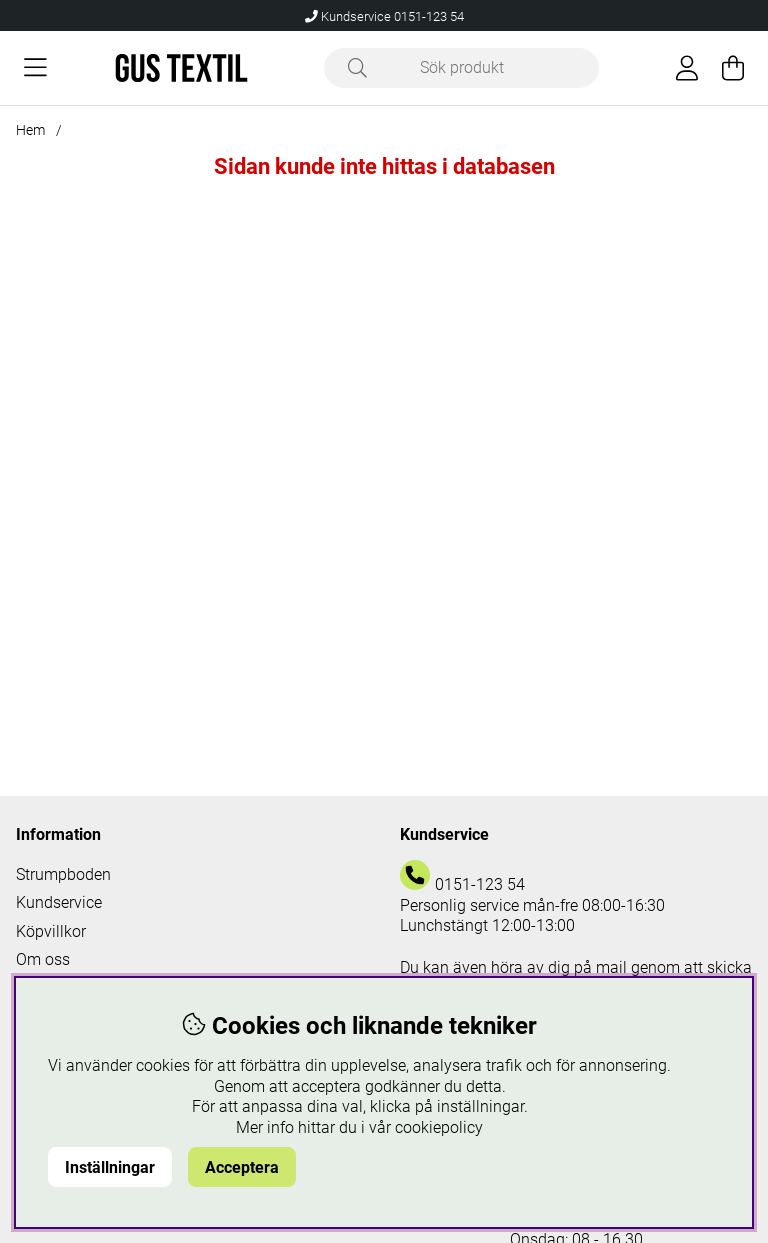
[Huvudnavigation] (35, 68)
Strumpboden (63, 874)
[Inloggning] (687, 68)
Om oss (43, 959)
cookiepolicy (439, 1127)
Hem (30, 130)
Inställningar (110, 1167)
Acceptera (242, 1167)
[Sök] (461, 68)
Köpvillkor (51, 931)
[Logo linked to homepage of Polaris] (181, 68)
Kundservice (59, 902)
